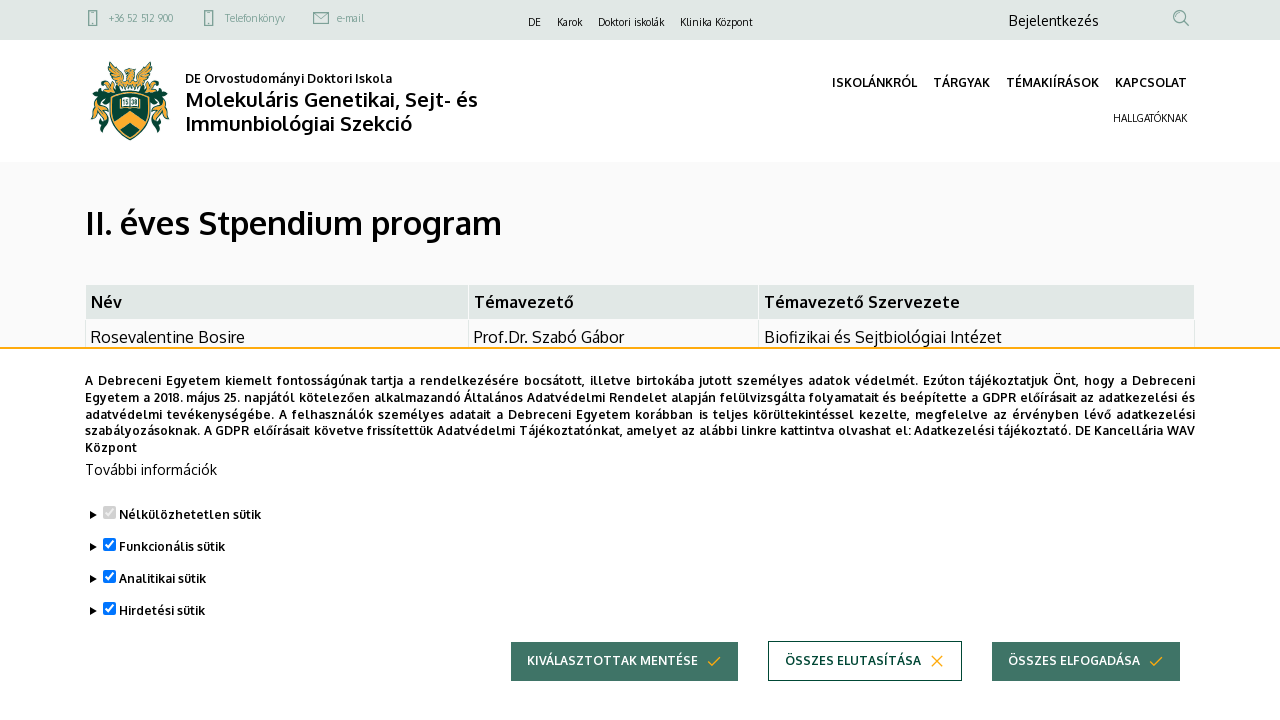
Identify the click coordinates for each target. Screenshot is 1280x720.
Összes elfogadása (1074, 695)
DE (534, 22)
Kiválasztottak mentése (612, 695)
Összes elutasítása (853, 695)
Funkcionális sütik (172, 581)
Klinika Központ (716, 22)
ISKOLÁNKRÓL (874, 82)
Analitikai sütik (162, 613)
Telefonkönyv (255, 18)
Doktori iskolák (631, 22)
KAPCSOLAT (1151, 82)
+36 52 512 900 (141, 18)
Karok (569, 22)
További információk (151, 504)
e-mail (350, 18)
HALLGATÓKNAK (1150, 118)
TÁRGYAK (961, 82)
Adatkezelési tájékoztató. (992, 466)
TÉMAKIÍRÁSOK (1052, 82)
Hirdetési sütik (162, 645)
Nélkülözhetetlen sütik (190, 549)
